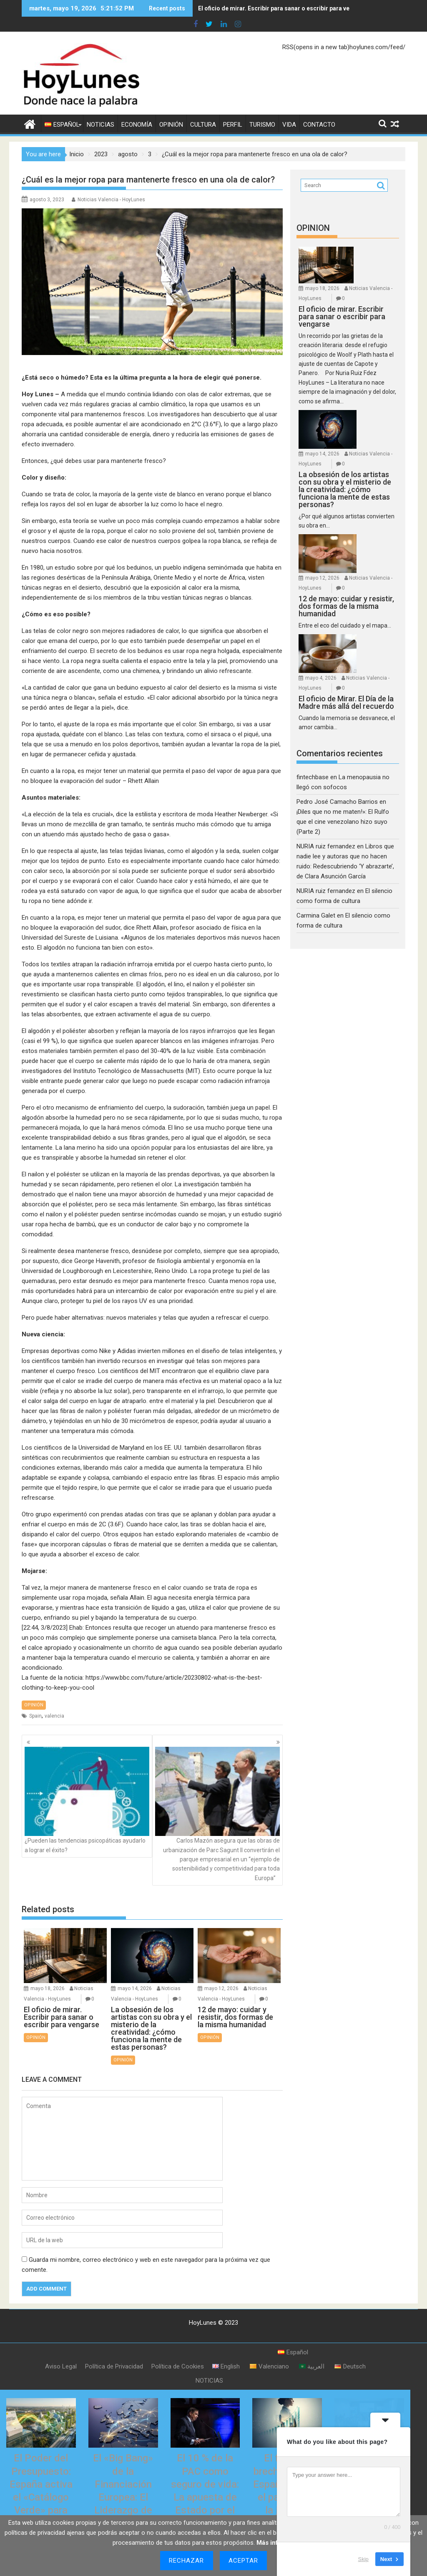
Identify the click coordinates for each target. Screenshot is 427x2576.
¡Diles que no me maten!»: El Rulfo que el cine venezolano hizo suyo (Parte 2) (342, 766)
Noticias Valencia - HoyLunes (111, 200)
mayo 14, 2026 (135, 1971)
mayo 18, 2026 (47, 1971)
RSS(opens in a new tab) (315, 47)
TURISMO (262, 124)
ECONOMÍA (136, 124)
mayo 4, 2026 (369, 602)
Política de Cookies (177, 2349)
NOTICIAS (100, 124)
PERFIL (232, 124)
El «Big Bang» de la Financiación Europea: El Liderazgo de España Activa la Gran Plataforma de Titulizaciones (123, 2493)
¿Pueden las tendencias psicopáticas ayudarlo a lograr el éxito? (87, 1791)
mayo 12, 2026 (221, 1971)
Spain (35, 1716)
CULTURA (203, 124)
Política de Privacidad (114, 2349)
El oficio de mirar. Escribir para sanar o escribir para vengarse (283, 8)
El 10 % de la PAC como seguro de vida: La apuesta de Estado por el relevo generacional (205, 2479)
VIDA (289, 124)
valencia (54, 1716)
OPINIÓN (171, 124)
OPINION (313, 228)
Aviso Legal (61, 2349)
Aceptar (244, 2560)
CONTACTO (319, 124)
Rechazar (186, 2560)
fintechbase (312, 721)
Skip (363, 2559)
